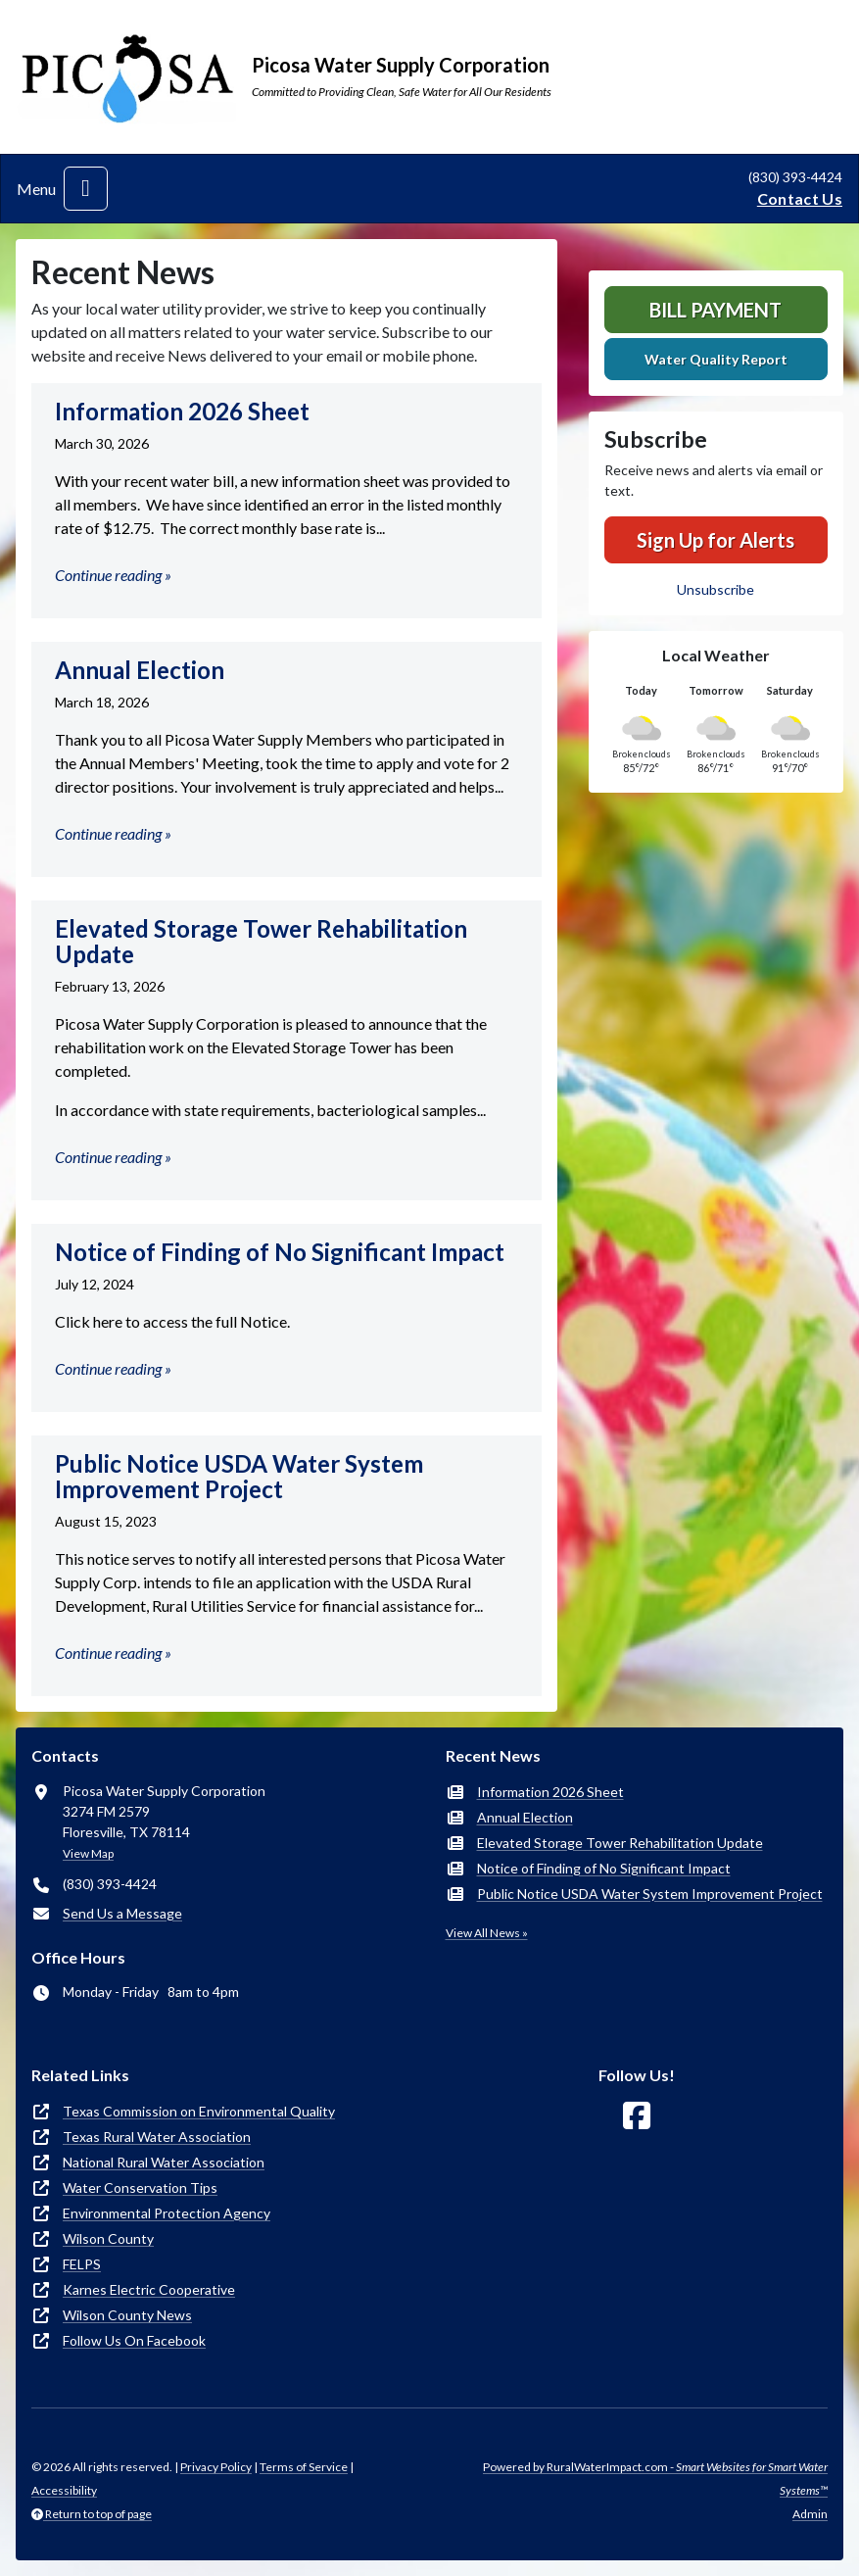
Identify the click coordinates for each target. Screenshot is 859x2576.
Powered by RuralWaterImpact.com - (655, 2478)
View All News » (487, 1932)
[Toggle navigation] (86, 189)
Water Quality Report (715, 359)
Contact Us (799, 198)
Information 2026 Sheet (550, 1791)
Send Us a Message (122, 1913)
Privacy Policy (216, 2466)
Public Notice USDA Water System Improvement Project (650, 1893)
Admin (810, 2513)
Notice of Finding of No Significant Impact (604, 1868)
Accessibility (64, 2490)
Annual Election (525, 1817)
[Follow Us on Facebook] (636, 2116)
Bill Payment (715, 309)
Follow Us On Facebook (134, 2340)
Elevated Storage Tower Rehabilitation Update (620, 1842)
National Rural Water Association (163, 2162)
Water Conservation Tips (140, 2187)
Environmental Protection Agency (166, 2213)
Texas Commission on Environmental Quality (199, 2111)
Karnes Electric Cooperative (149, 2289)
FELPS (82, 2264)
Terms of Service (304, 2466)
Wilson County (108, 2238)
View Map (88, 1853)
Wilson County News (127, 2315)
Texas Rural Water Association (157, 2136)
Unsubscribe (715, 589)
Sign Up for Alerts (715, 540)
